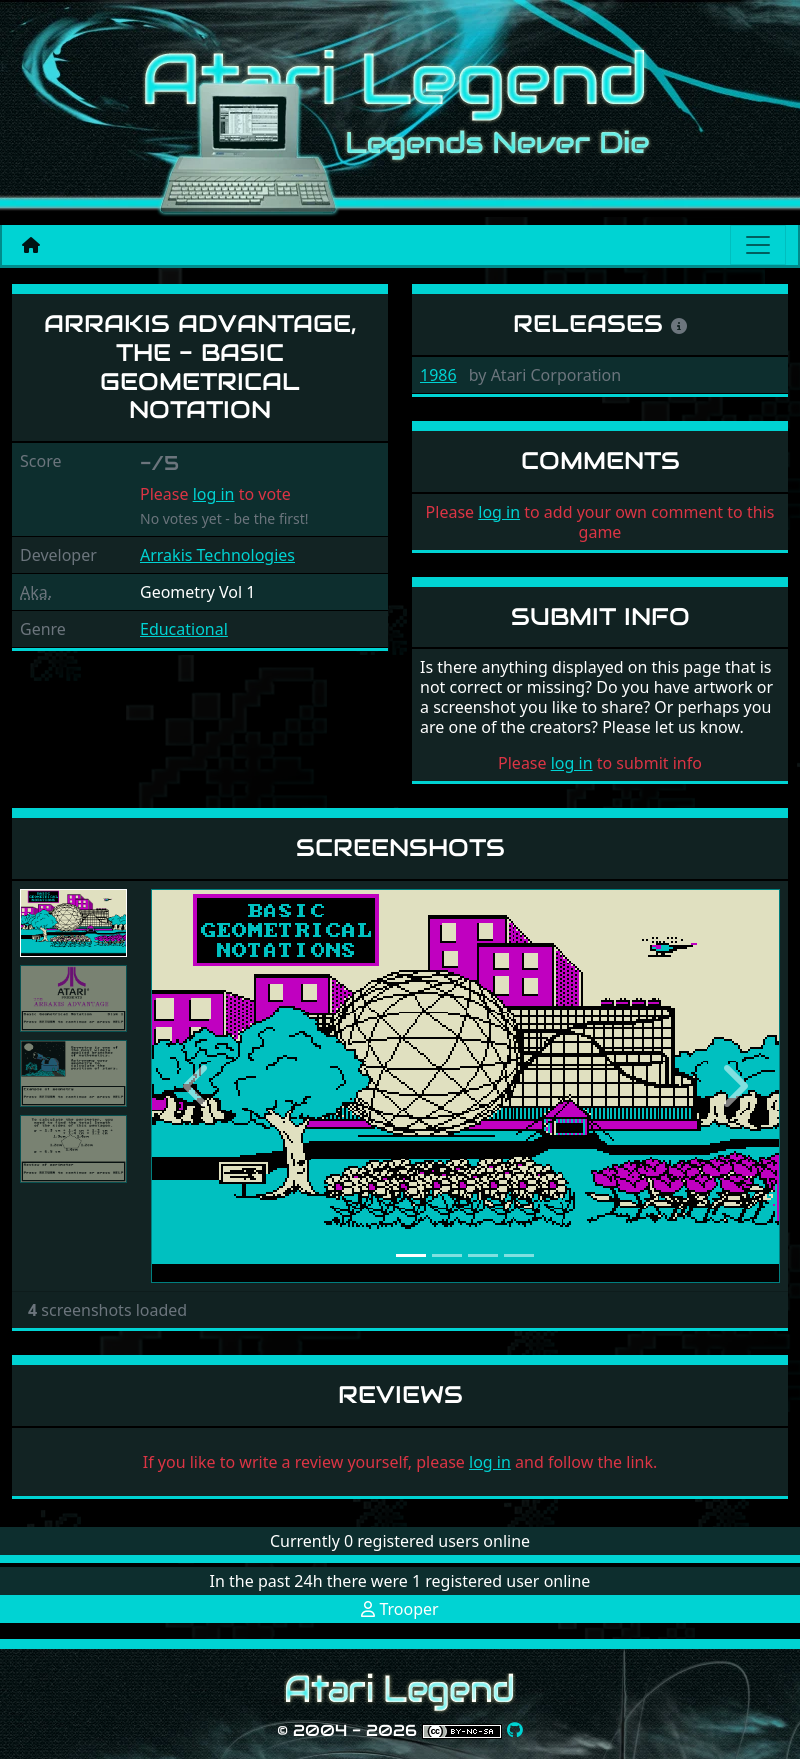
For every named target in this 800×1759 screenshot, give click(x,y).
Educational (184, 629)
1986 (438, 375)
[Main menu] (758, 245)
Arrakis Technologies (217, 555)
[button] (198, 1086)
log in (214, 494)
